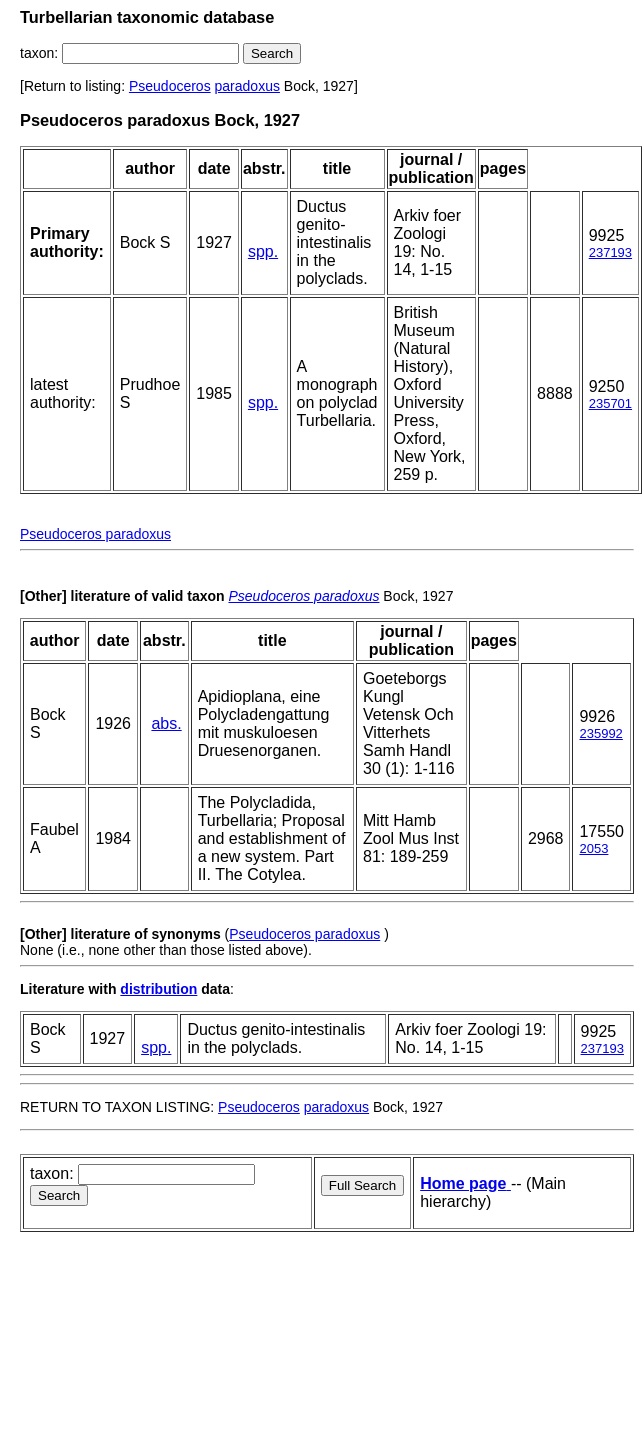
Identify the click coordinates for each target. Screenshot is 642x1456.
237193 (610, 252)
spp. (263, 251)
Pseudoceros (170, 86)
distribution (158, 989)
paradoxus (247, 86)
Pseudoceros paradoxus (95, 534)
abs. (166, 723)
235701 (610, 403)
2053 (593, 848)
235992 (600, 733)
